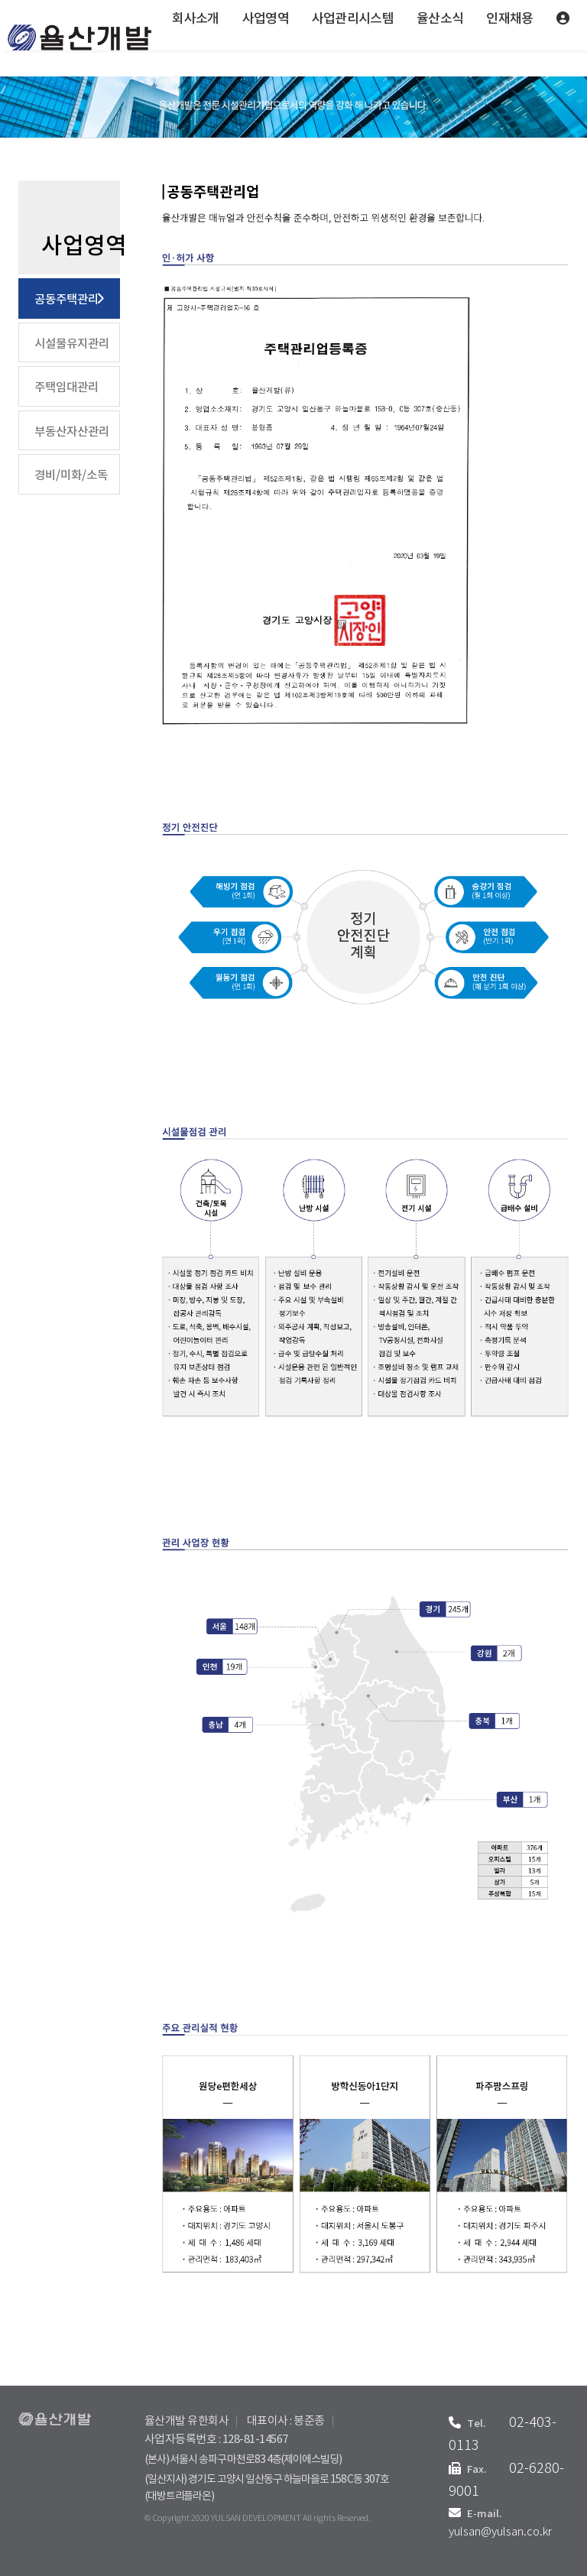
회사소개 (195, 19)
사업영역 (265, 19)
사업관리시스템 (353, 19)
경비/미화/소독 (71, 475)
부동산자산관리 (71, 432)
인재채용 (509, 19)
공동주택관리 (66, 300)
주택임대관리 (66, 387)
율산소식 (440, 19)
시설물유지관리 (71, 344)
